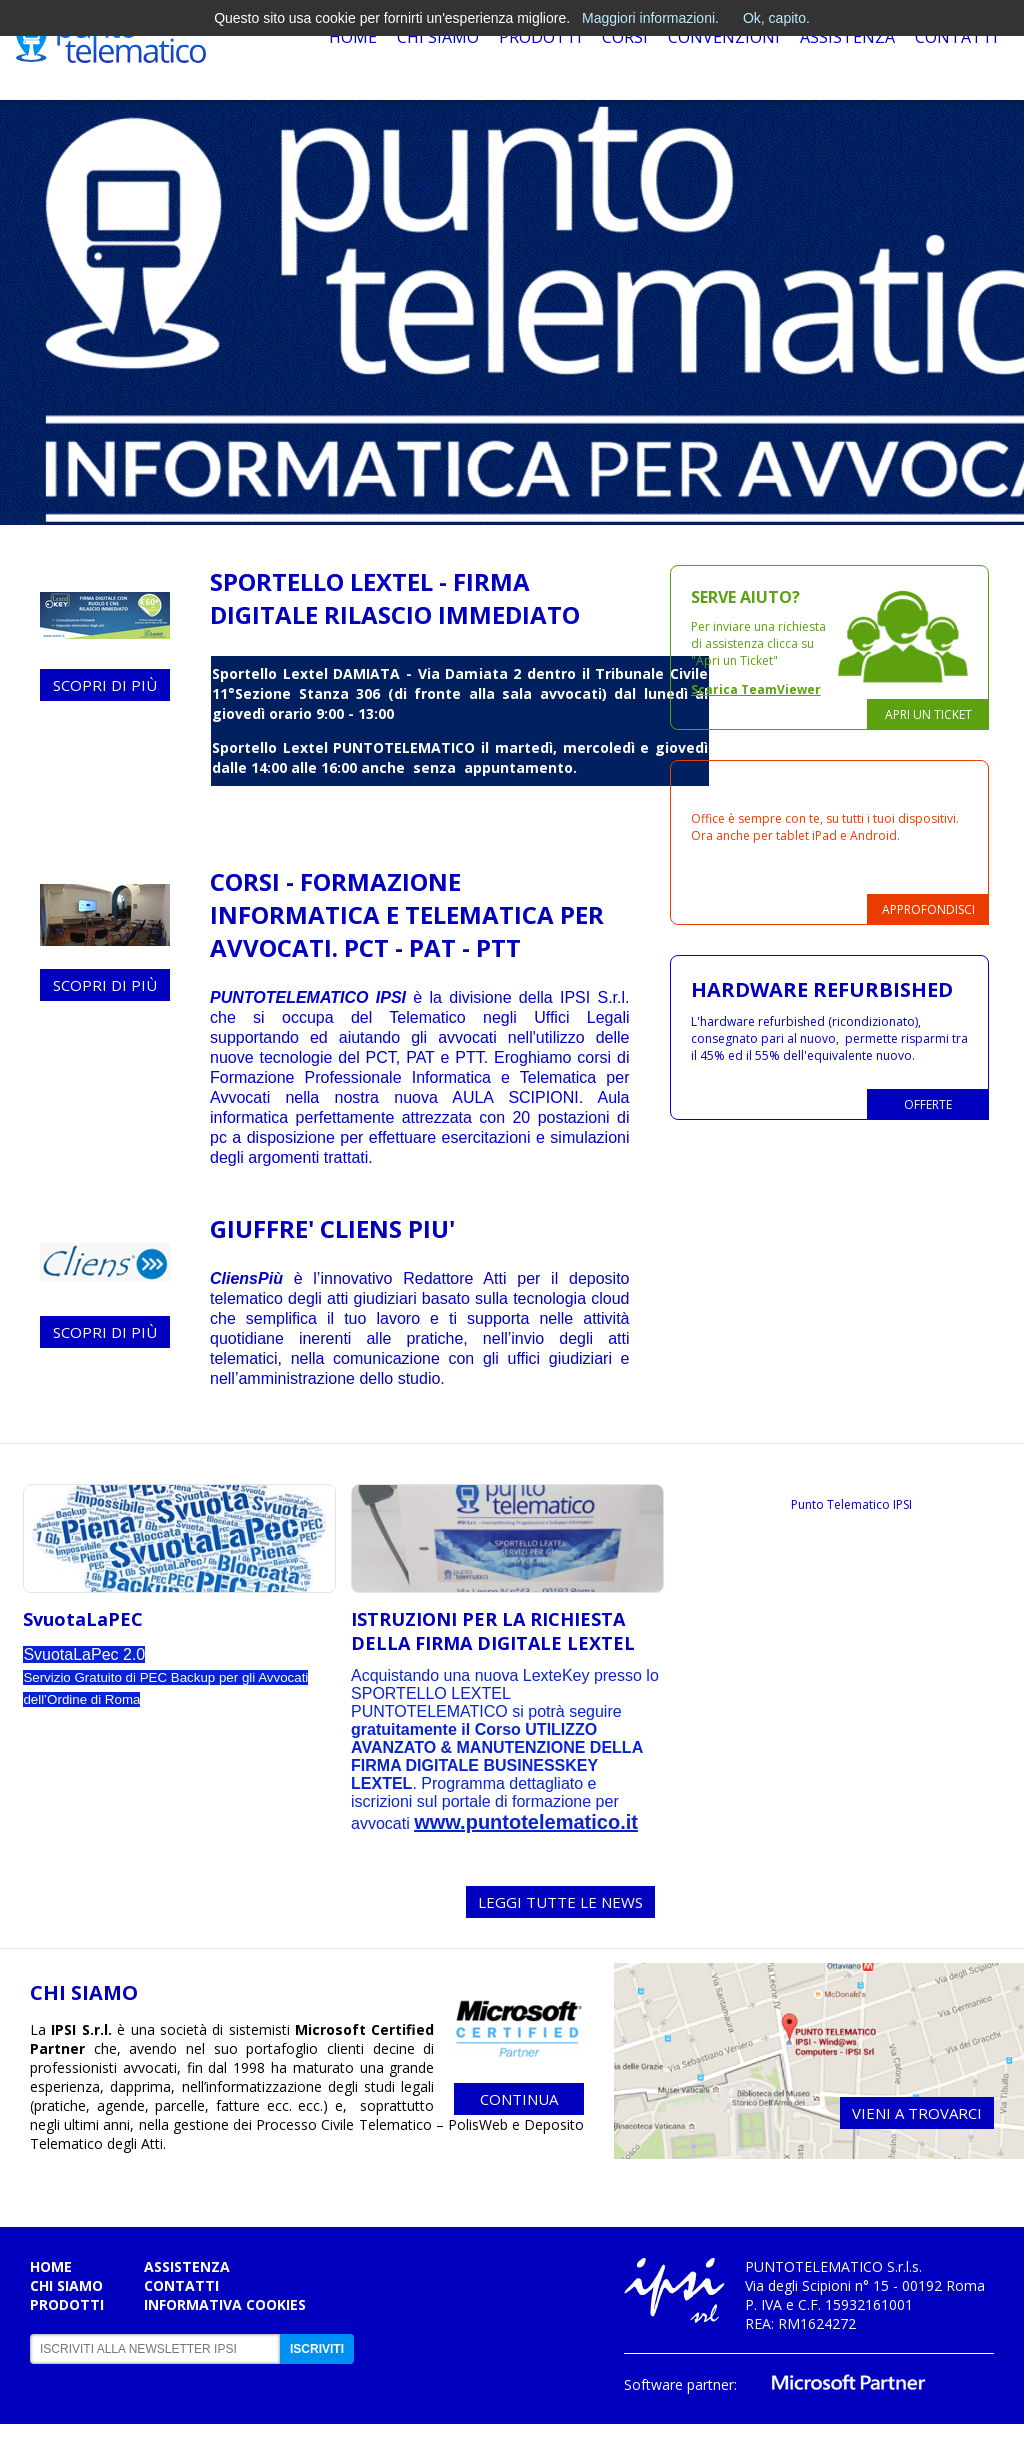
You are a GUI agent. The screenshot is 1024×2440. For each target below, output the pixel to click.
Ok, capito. (776, 18)
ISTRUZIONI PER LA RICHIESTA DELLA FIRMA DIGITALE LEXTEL (493, 1631)
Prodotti (540, 37)
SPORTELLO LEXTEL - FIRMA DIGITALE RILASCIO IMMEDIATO (395, 598)
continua (519, 2099)
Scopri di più (105, 685)
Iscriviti (317, 2349)
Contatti (956, 37)
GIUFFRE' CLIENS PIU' (332, 1228)
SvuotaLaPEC (83, 1619)
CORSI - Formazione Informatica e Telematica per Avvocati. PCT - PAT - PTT (407, 914)
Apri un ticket (928, 714)
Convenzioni (724, 37)
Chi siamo (66, 2285)
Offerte (928, 1104)
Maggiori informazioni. (650, 18)
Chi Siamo (438, 37)
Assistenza (847, 37)
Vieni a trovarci (917, 2113)
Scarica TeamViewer (756, 689)
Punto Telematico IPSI (851, 1504)
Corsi (625, 37)
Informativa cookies (225, 2304)
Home (353, 37)
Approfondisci (928, 909)
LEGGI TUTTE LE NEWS (560, 1902)
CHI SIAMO (84, 1992)
